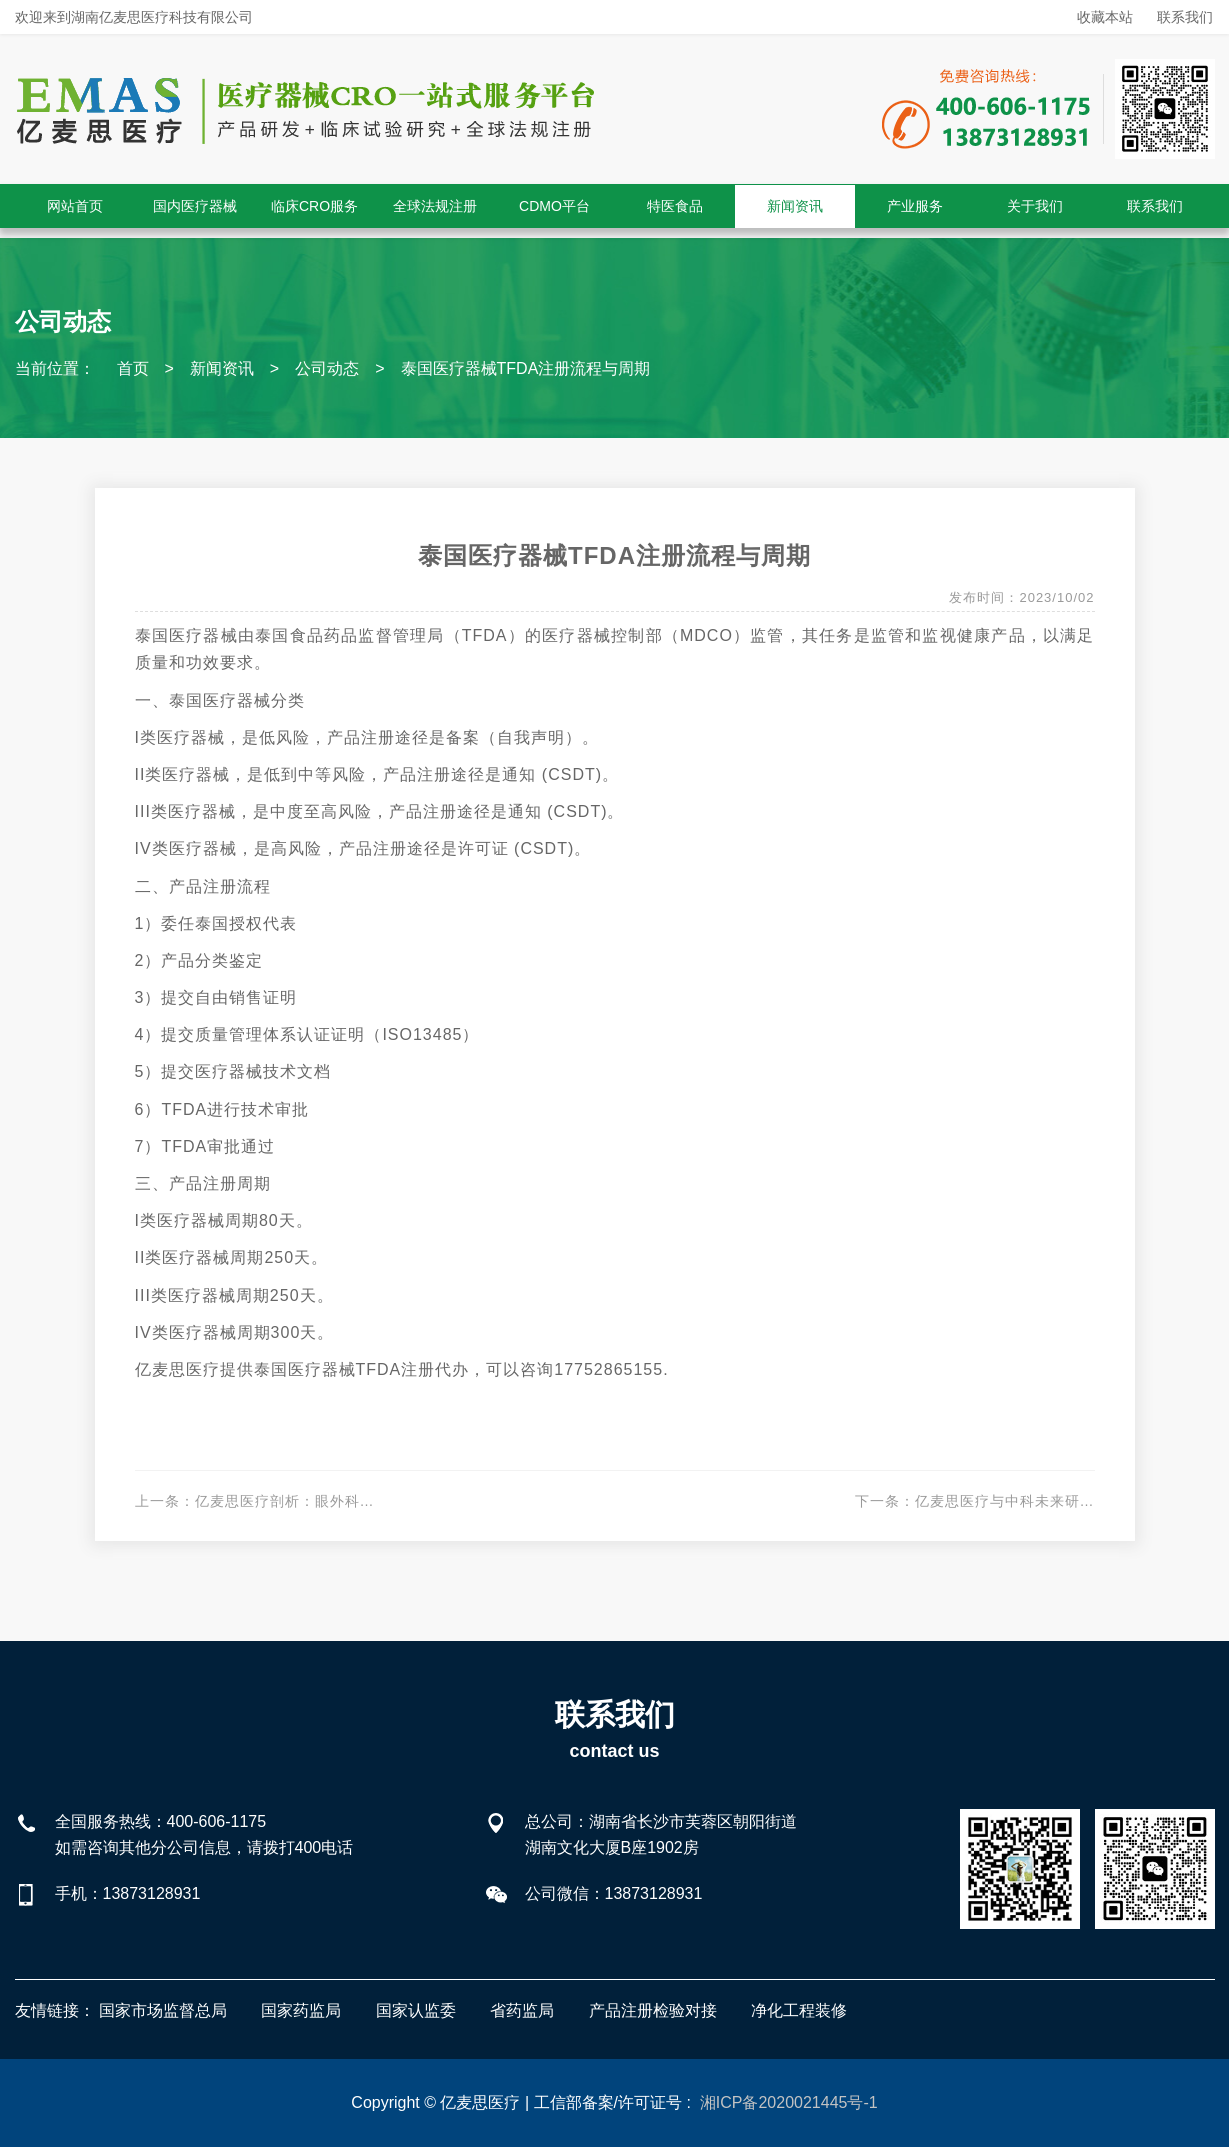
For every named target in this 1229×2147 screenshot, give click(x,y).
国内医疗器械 (195, 206)
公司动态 (327, 368)
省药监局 (522, 2010)
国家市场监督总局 (163, 2010)
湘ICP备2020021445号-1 (789, 2102)
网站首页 (75, 206)
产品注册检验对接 (653, 2010)
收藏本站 (1105, 17)
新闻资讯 (795, 206)
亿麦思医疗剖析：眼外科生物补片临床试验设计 (352, 1501)
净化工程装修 (799, 2010)
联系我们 (1185, 17)
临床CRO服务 (314, 206)
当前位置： (55, 368)
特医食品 (675, 206)
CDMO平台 (554, 206)
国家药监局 (301, 2010)
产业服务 (915, 206)
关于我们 (1035, 206)
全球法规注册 (435, 206)
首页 (133, 368)
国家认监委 (416, 2010)
